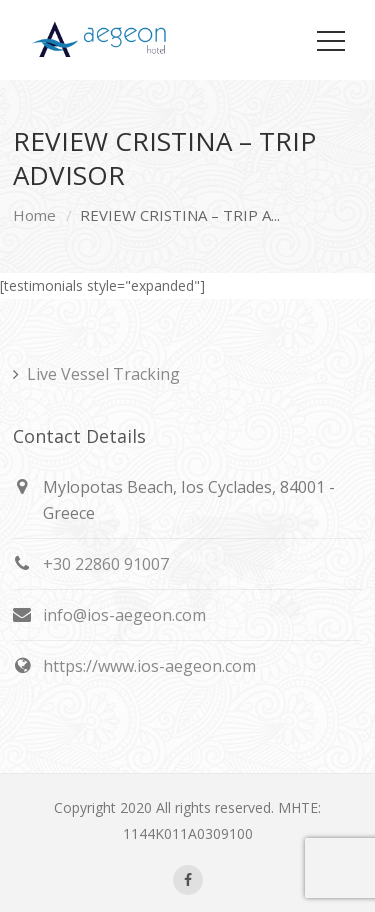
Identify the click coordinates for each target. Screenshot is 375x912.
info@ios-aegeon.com (124, 615)
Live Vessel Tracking (103, 374)
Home (34, 215)
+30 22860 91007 (106, 564)
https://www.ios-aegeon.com (149, 666)
